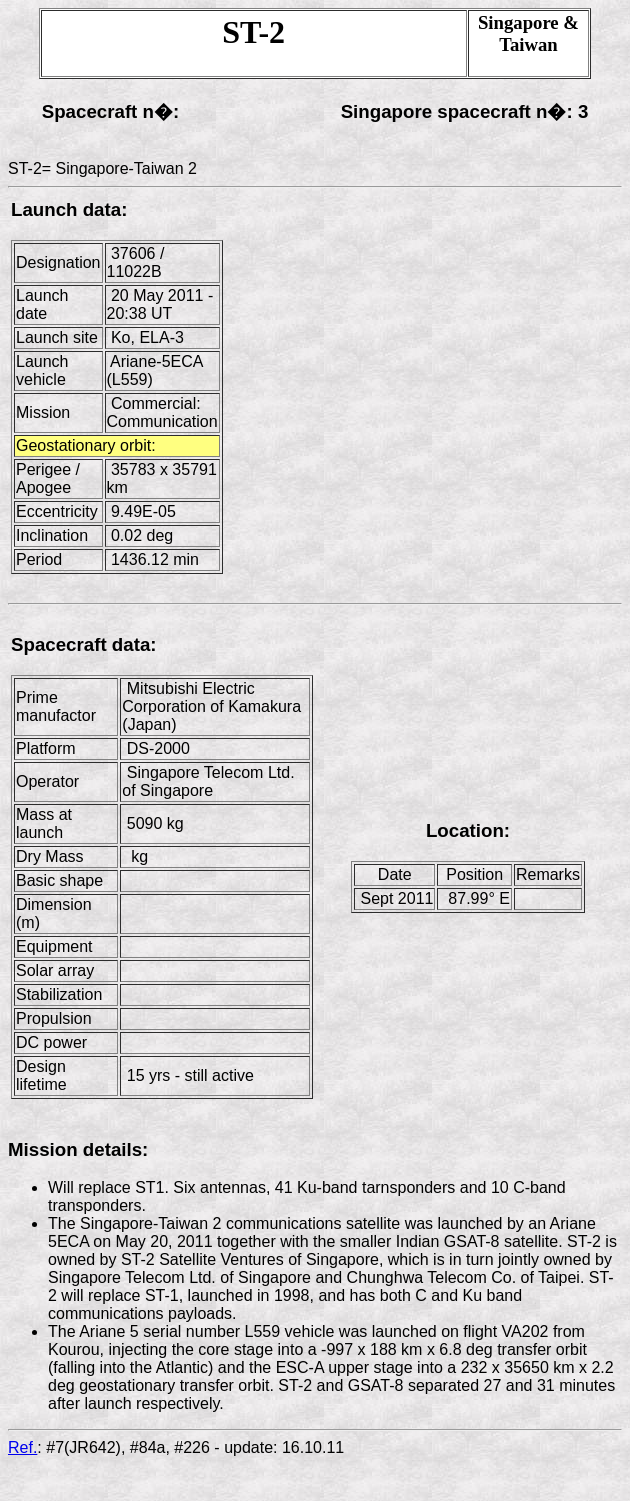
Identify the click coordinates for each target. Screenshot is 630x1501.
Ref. (22, 1447)
